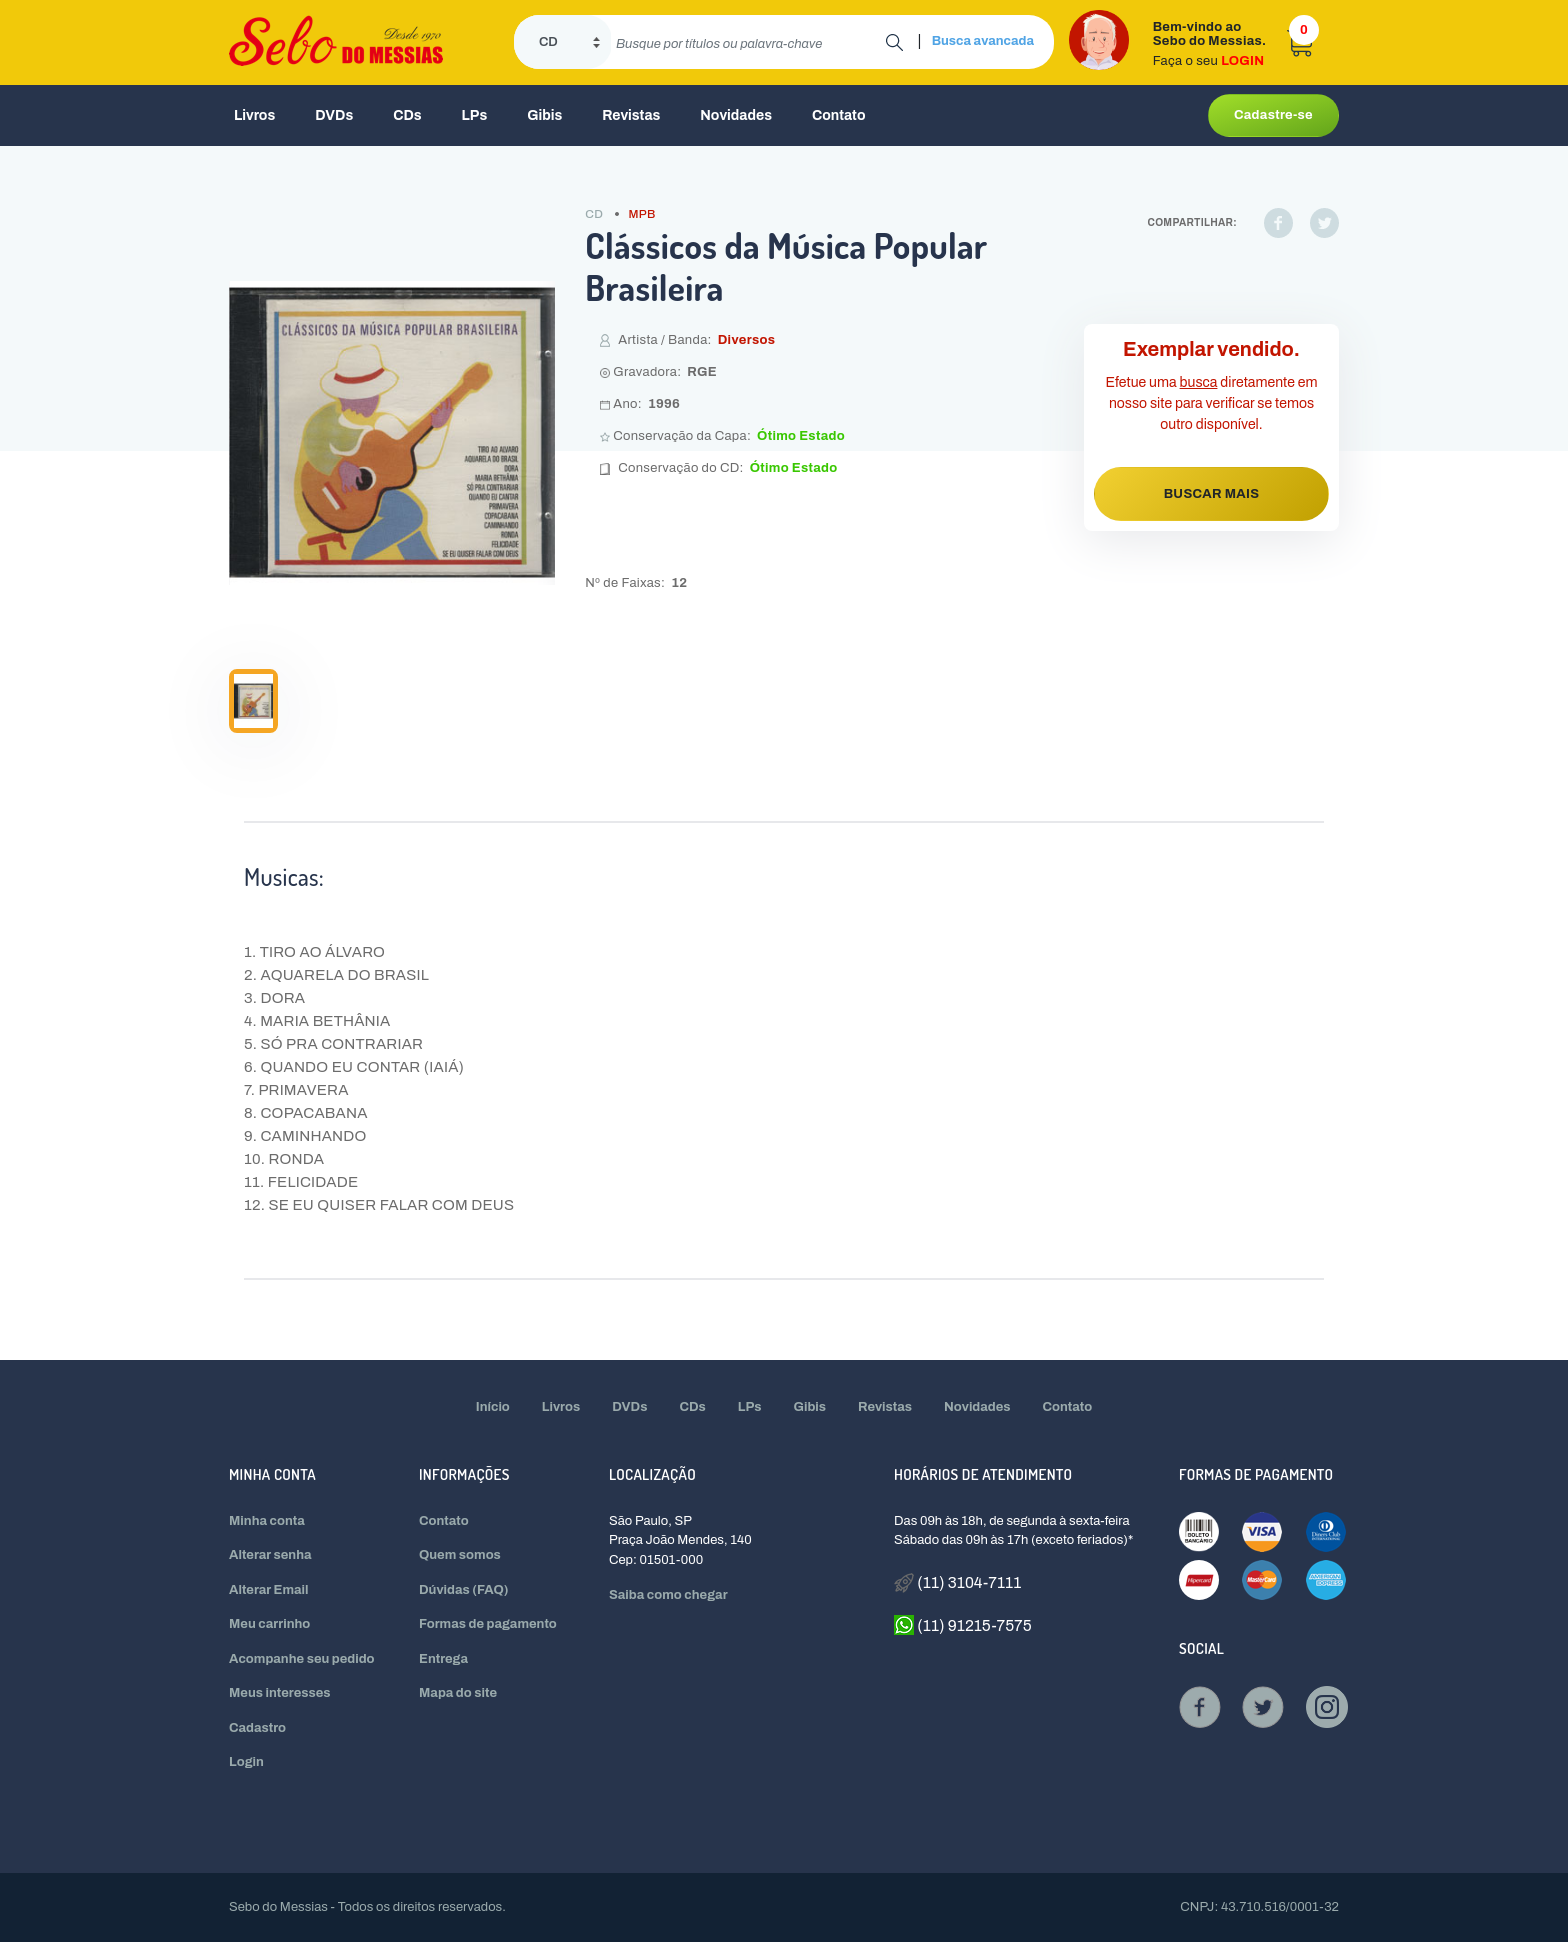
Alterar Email (268, 1590)
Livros (254, 115)
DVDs (334, 115)
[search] (748, 42)
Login (246, 1762)
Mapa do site (458, 1693)
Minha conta (267, 1521)
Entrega (443, 1659)
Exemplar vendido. (1211, 349)
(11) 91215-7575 (963, 1625)
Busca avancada (983, 41)
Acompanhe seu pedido (302, 1659)
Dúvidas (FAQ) (464, 1590)
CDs (407, 115)
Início (493, 1407)
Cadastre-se (1273, 115)
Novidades (736, 115)
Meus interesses (280, 1693)
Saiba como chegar (668, 1595)
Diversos (747, 340)
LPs (475, 115)
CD (594, 214)
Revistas (631, 115)
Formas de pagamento (488, 1624)
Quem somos (460, 1555)
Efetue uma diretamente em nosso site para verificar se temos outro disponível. (1212, 403)
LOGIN (1242, 61)
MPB (642, 214)
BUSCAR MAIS (1212, 494)
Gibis (544, 115)
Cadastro (257, 1728)
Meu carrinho (269, 1624)
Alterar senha (270, 1555)
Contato (839, 115)
